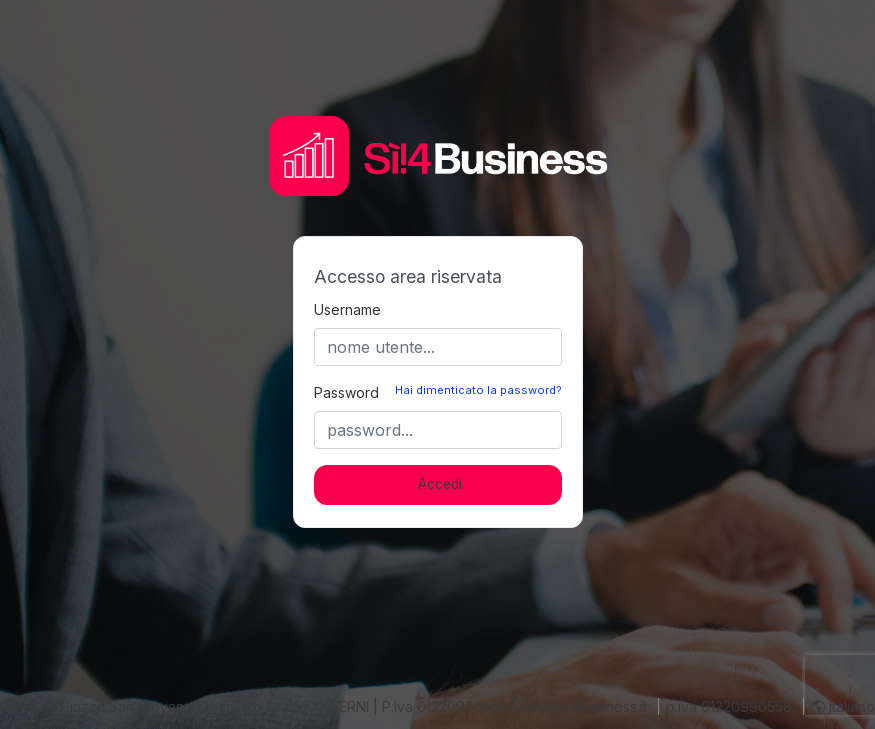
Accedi (440, 484)
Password (346, 392)
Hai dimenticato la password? (478, 390)
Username (347, 309)
